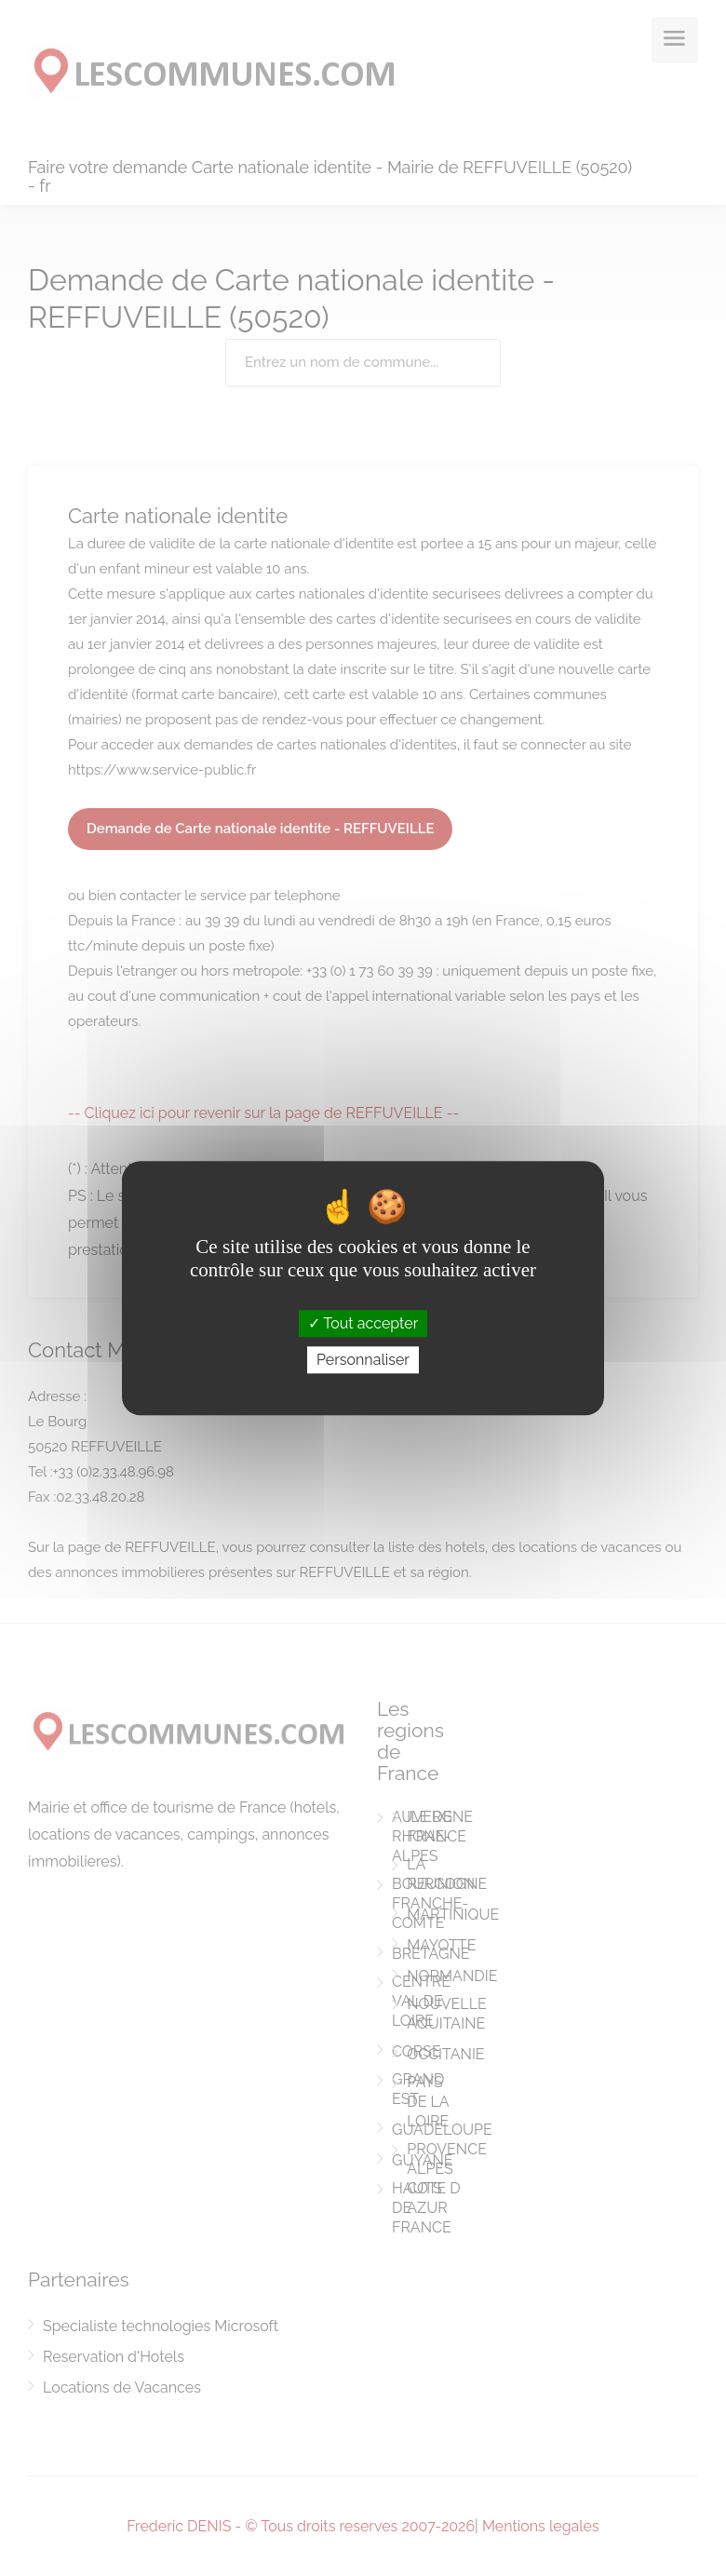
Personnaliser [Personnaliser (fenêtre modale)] (363, 1360)
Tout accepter (363, 1323)
